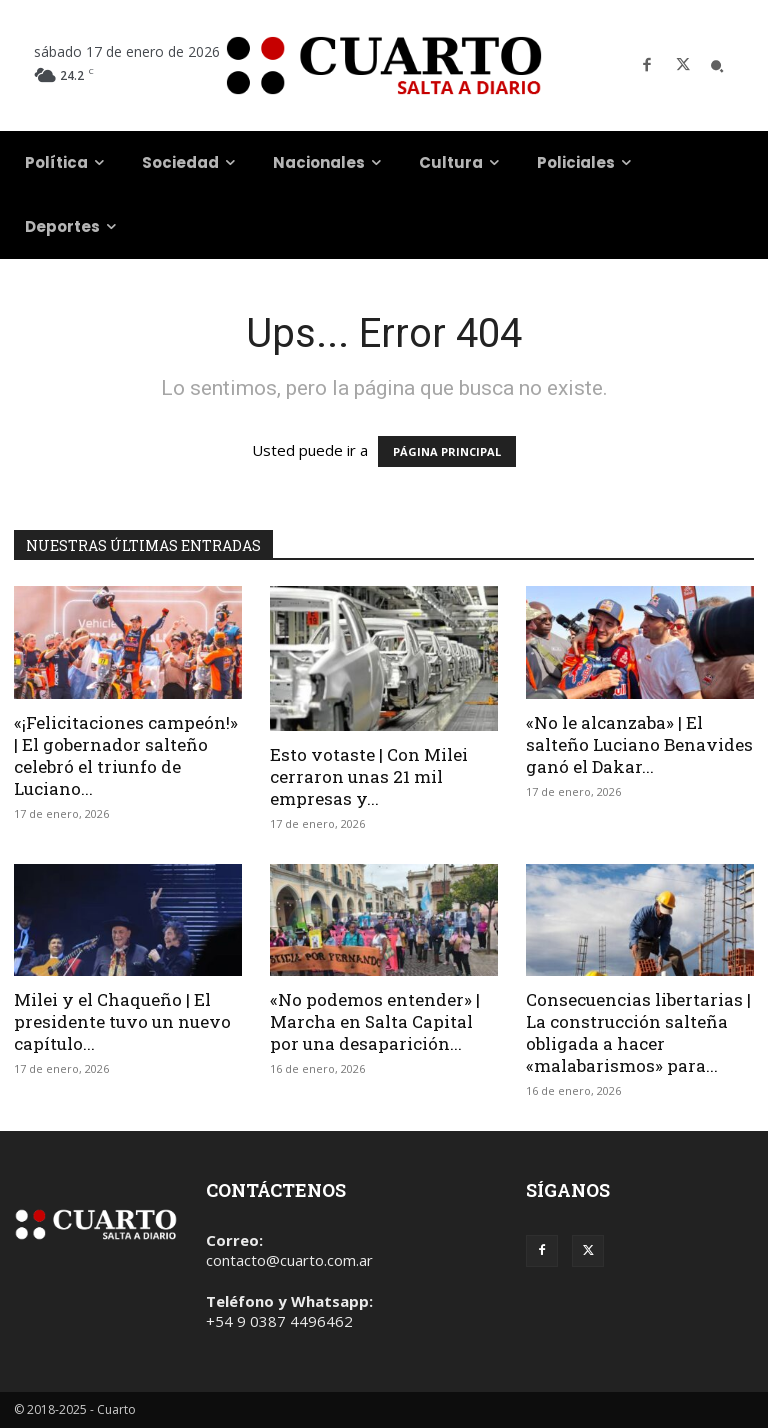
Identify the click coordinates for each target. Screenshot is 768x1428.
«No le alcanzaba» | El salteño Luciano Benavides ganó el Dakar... (639, 744)
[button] (717, 66)
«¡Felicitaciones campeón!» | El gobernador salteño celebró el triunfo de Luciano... (126, 755)
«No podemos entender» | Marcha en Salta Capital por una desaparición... (375, 1021)
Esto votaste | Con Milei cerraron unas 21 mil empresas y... (369, 776)
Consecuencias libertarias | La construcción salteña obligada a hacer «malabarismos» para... (638, 1032)
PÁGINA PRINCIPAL (447, 451)
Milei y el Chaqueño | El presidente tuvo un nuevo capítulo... (122, 1021)
